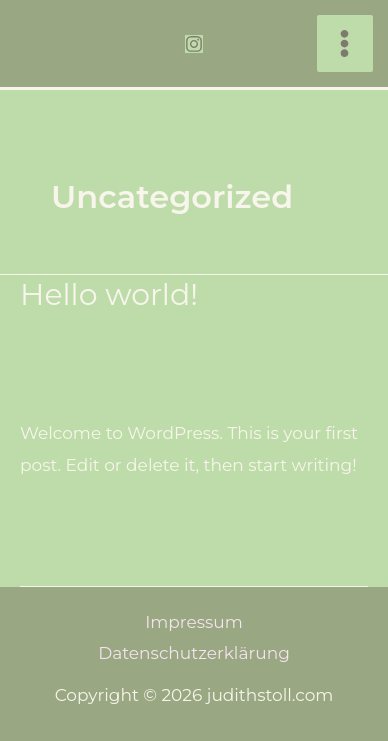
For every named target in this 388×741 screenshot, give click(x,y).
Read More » (72, 519)
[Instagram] (194, 44)
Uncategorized (232, 360)
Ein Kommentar (87, 360)
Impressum (194, 622)
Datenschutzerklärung (194, 653)
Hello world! (109, 294)
